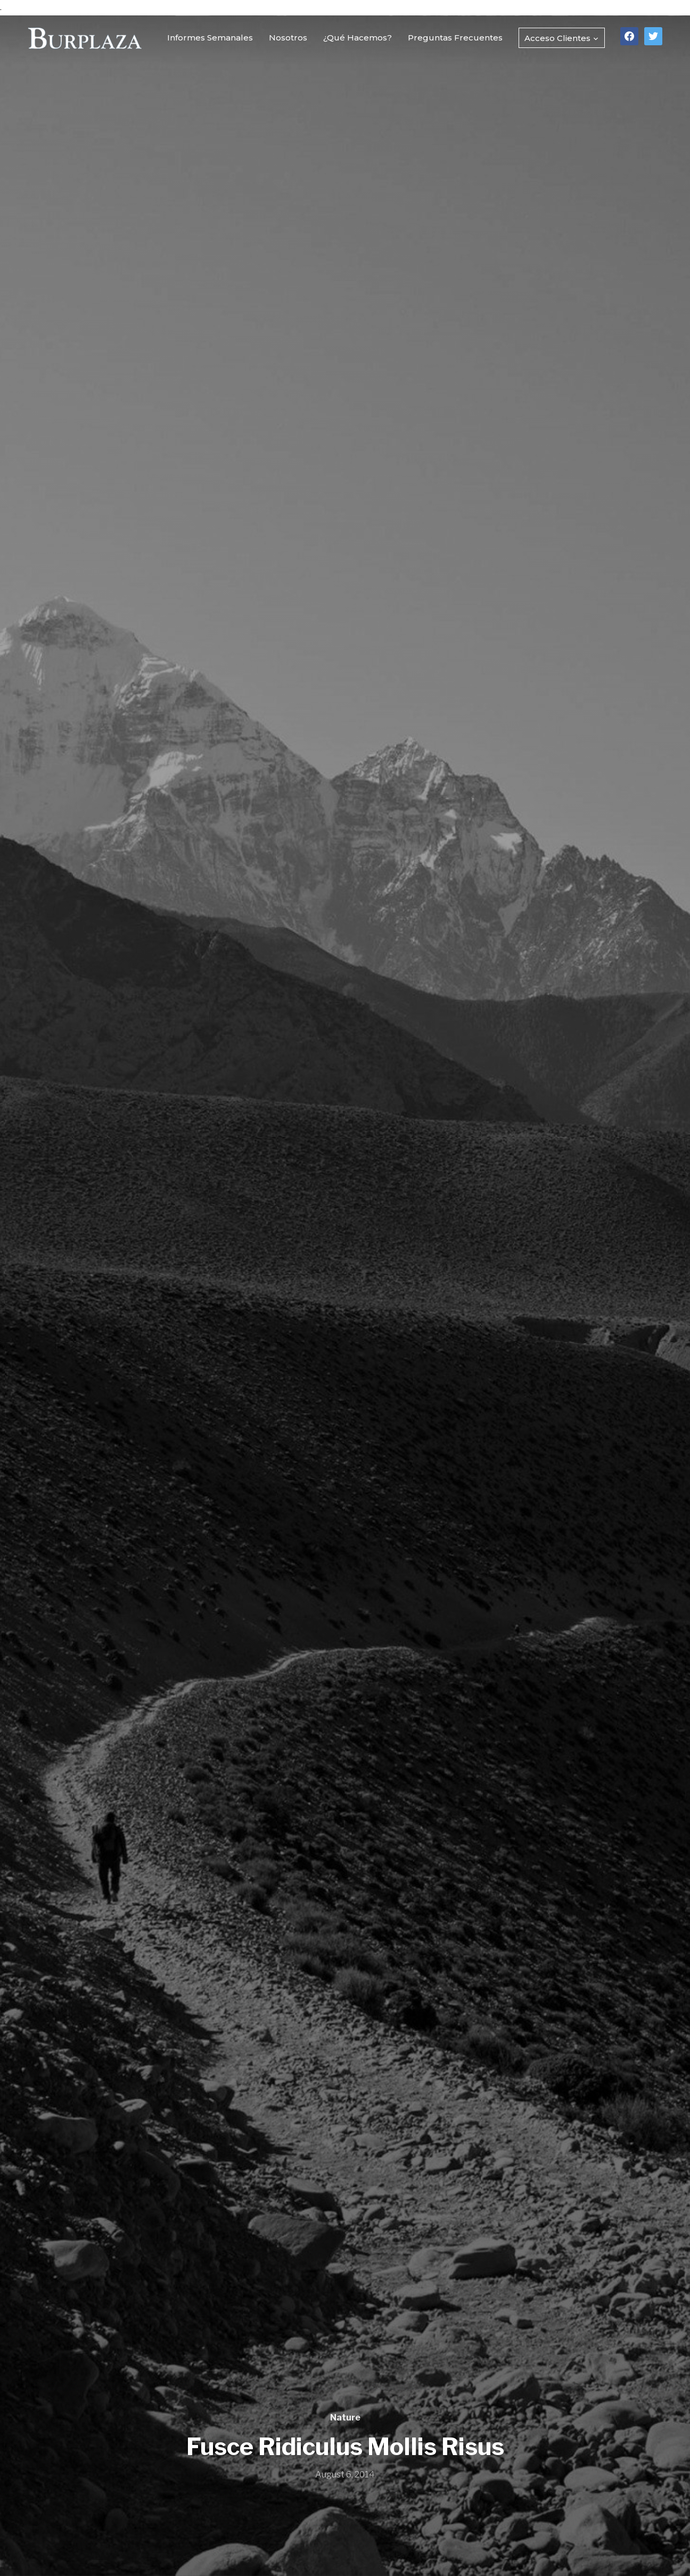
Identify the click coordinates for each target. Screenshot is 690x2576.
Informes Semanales (210, 37)
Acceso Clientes (557, 38)
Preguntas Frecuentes (455, 37)
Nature (345, 2417)
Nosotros (288, 37)
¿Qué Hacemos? (357, 37)
